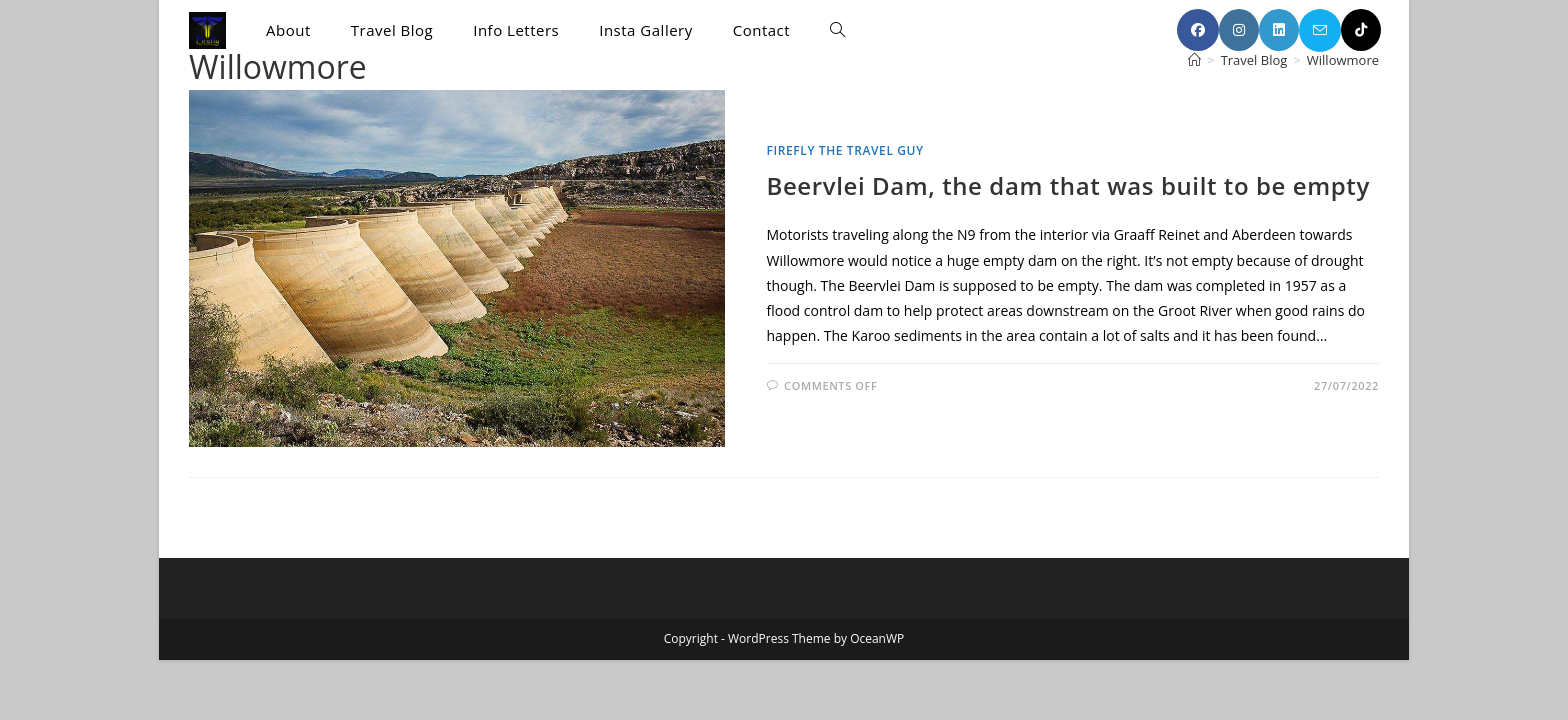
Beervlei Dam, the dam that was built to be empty (1068, 185)
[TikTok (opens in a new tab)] (1361, 30)
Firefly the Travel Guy (845, 150)
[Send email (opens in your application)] (1320, 30)
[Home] (1194, 60)
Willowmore (1343, 60)
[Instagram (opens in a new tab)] (1239, 30)
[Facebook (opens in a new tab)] (1198, 30)
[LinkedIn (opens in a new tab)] (1279, 30)
